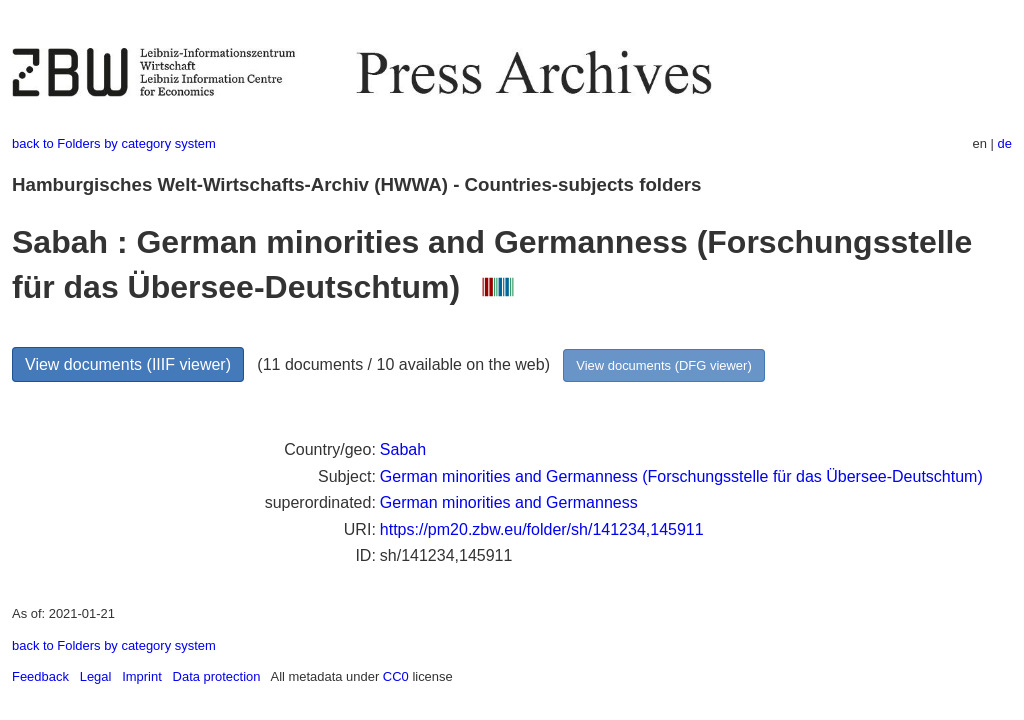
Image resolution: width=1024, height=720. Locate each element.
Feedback (40, 676)
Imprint (142, 676)
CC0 (396, 676)
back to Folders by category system (114, 143)
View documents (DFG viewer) (663, 365)
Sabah (403, 449)
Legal (96, 676)
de (1005, 143)
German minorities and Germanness (509, 502)
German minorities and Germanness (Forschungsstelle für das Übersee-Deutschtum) (681, 476)
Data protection (217, 676)
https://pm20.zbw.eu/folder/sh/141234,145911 (542, 529)
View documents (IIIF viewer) (128, 364)
